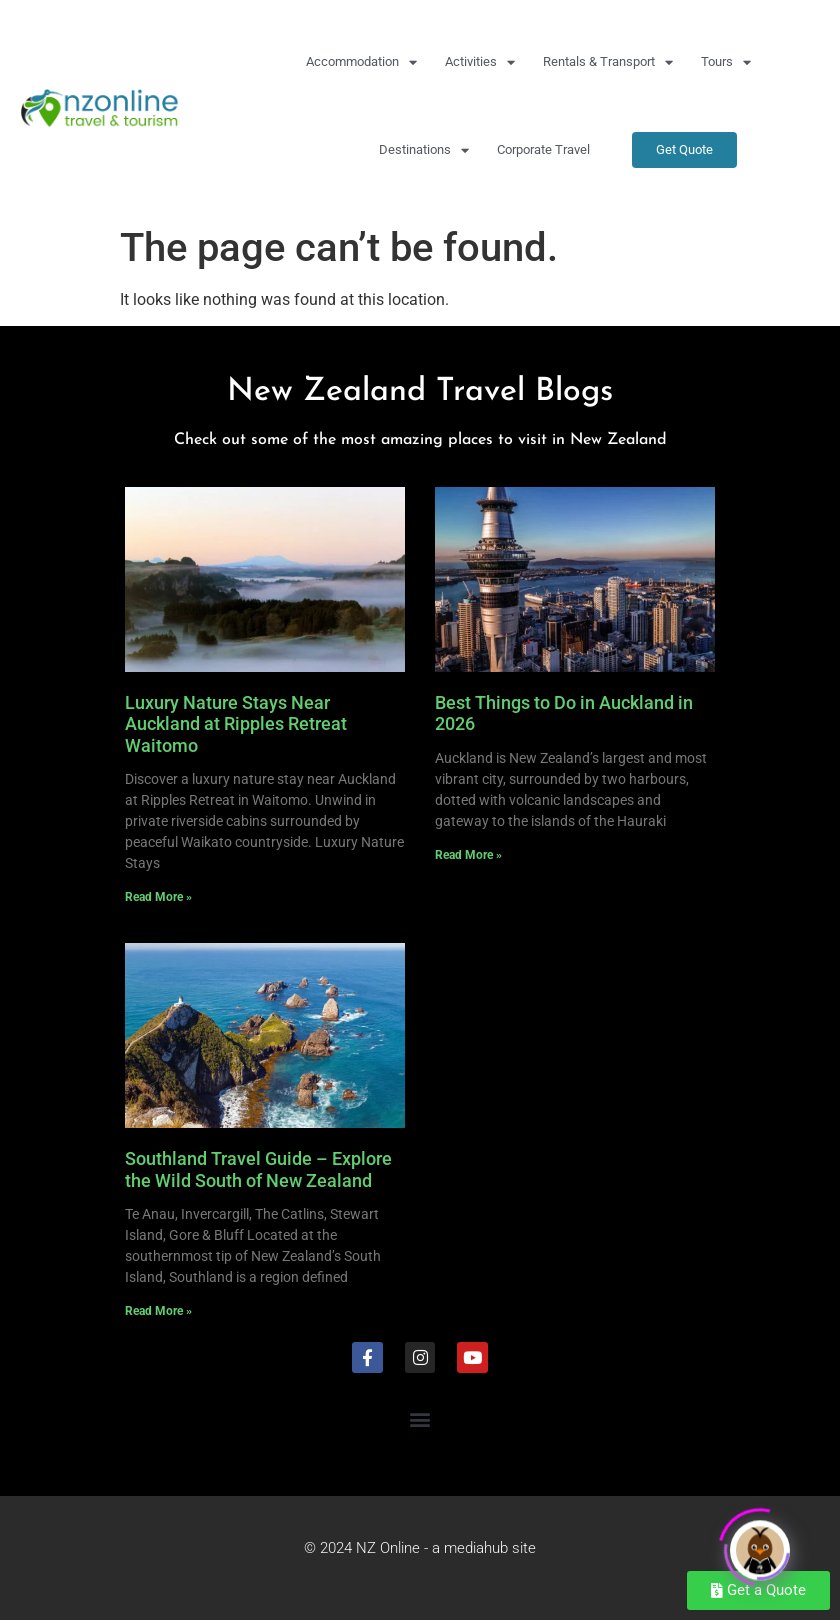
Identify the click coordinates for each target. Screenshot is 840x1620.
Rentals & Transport (608, 62)
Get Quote (684, 149)
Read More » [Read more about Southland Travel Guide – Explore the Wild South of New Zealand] (158, 1311)
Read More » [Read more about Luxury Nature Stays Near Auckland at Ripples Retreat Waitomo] (158, 897)
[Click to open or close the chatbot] (760, 1545)
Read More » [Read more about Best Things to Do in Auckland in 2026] (468, 855)
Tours (726, 62)
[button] (420, 1419)
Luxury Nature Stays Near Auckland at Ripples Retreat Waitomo (236, 724)
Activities (480, 62)
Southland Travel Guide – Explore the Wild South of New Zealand (258, 1169)
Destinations (424, 150)
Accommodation (361, 62)
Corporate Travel (543, 149)
